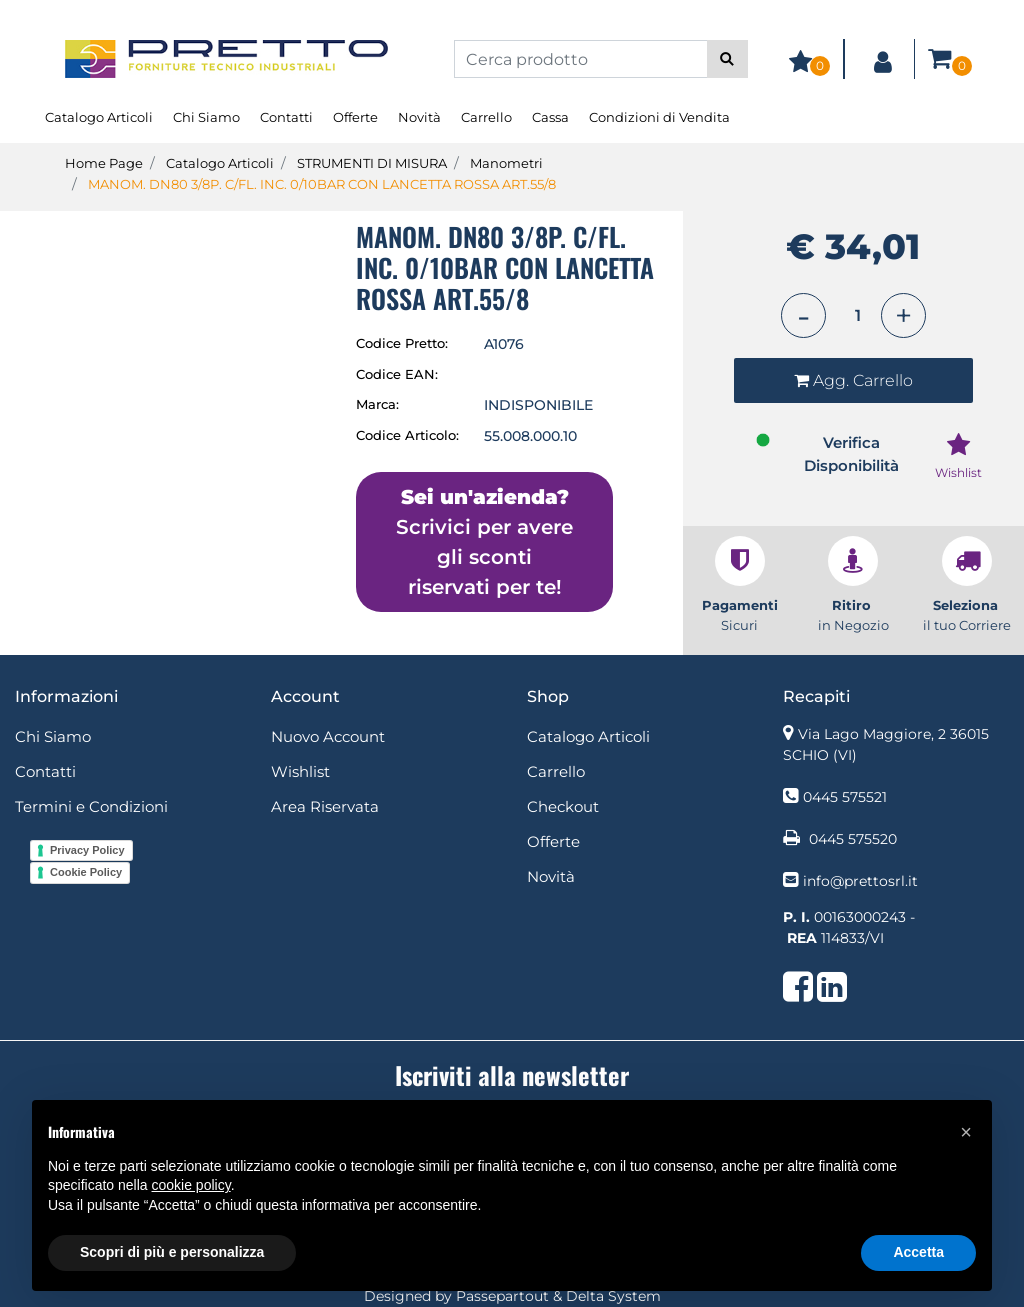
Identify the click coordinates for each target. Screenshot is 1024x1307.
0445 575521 (845, 797)
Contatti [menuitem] (286, 117)
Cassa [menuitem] (550, 117)
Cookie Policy (86, 872)
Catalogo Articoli (220, 163)
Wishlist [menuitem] (300, 771)
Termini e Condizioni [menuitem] (91, 806)
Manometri (506, 163)
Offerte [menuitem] (355, 117)
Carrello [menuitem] (486, 117)
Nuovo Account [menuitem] (328, 736)
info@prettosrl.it (860, 881)
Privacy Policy (87, 850)
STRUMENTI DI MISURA (372, 163)
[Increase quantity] (903, 315)
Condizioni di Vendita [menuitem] (659, 117)
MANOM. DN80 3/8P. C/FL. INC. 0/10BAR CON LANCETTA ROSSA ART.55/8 (322, 184)
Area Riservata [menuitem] (325, 806)
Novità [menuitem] (419, 117)
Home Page (104, 163)
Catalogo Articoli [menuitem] (99, 117)
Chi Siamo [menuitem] (206, 117)
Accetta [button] (918, 1252)
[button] (727, 59)
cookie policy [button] (191, 1185)
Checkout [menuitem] (563, 806)
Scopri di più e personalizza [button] (172, 1252)
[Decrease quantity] (803, 315)
